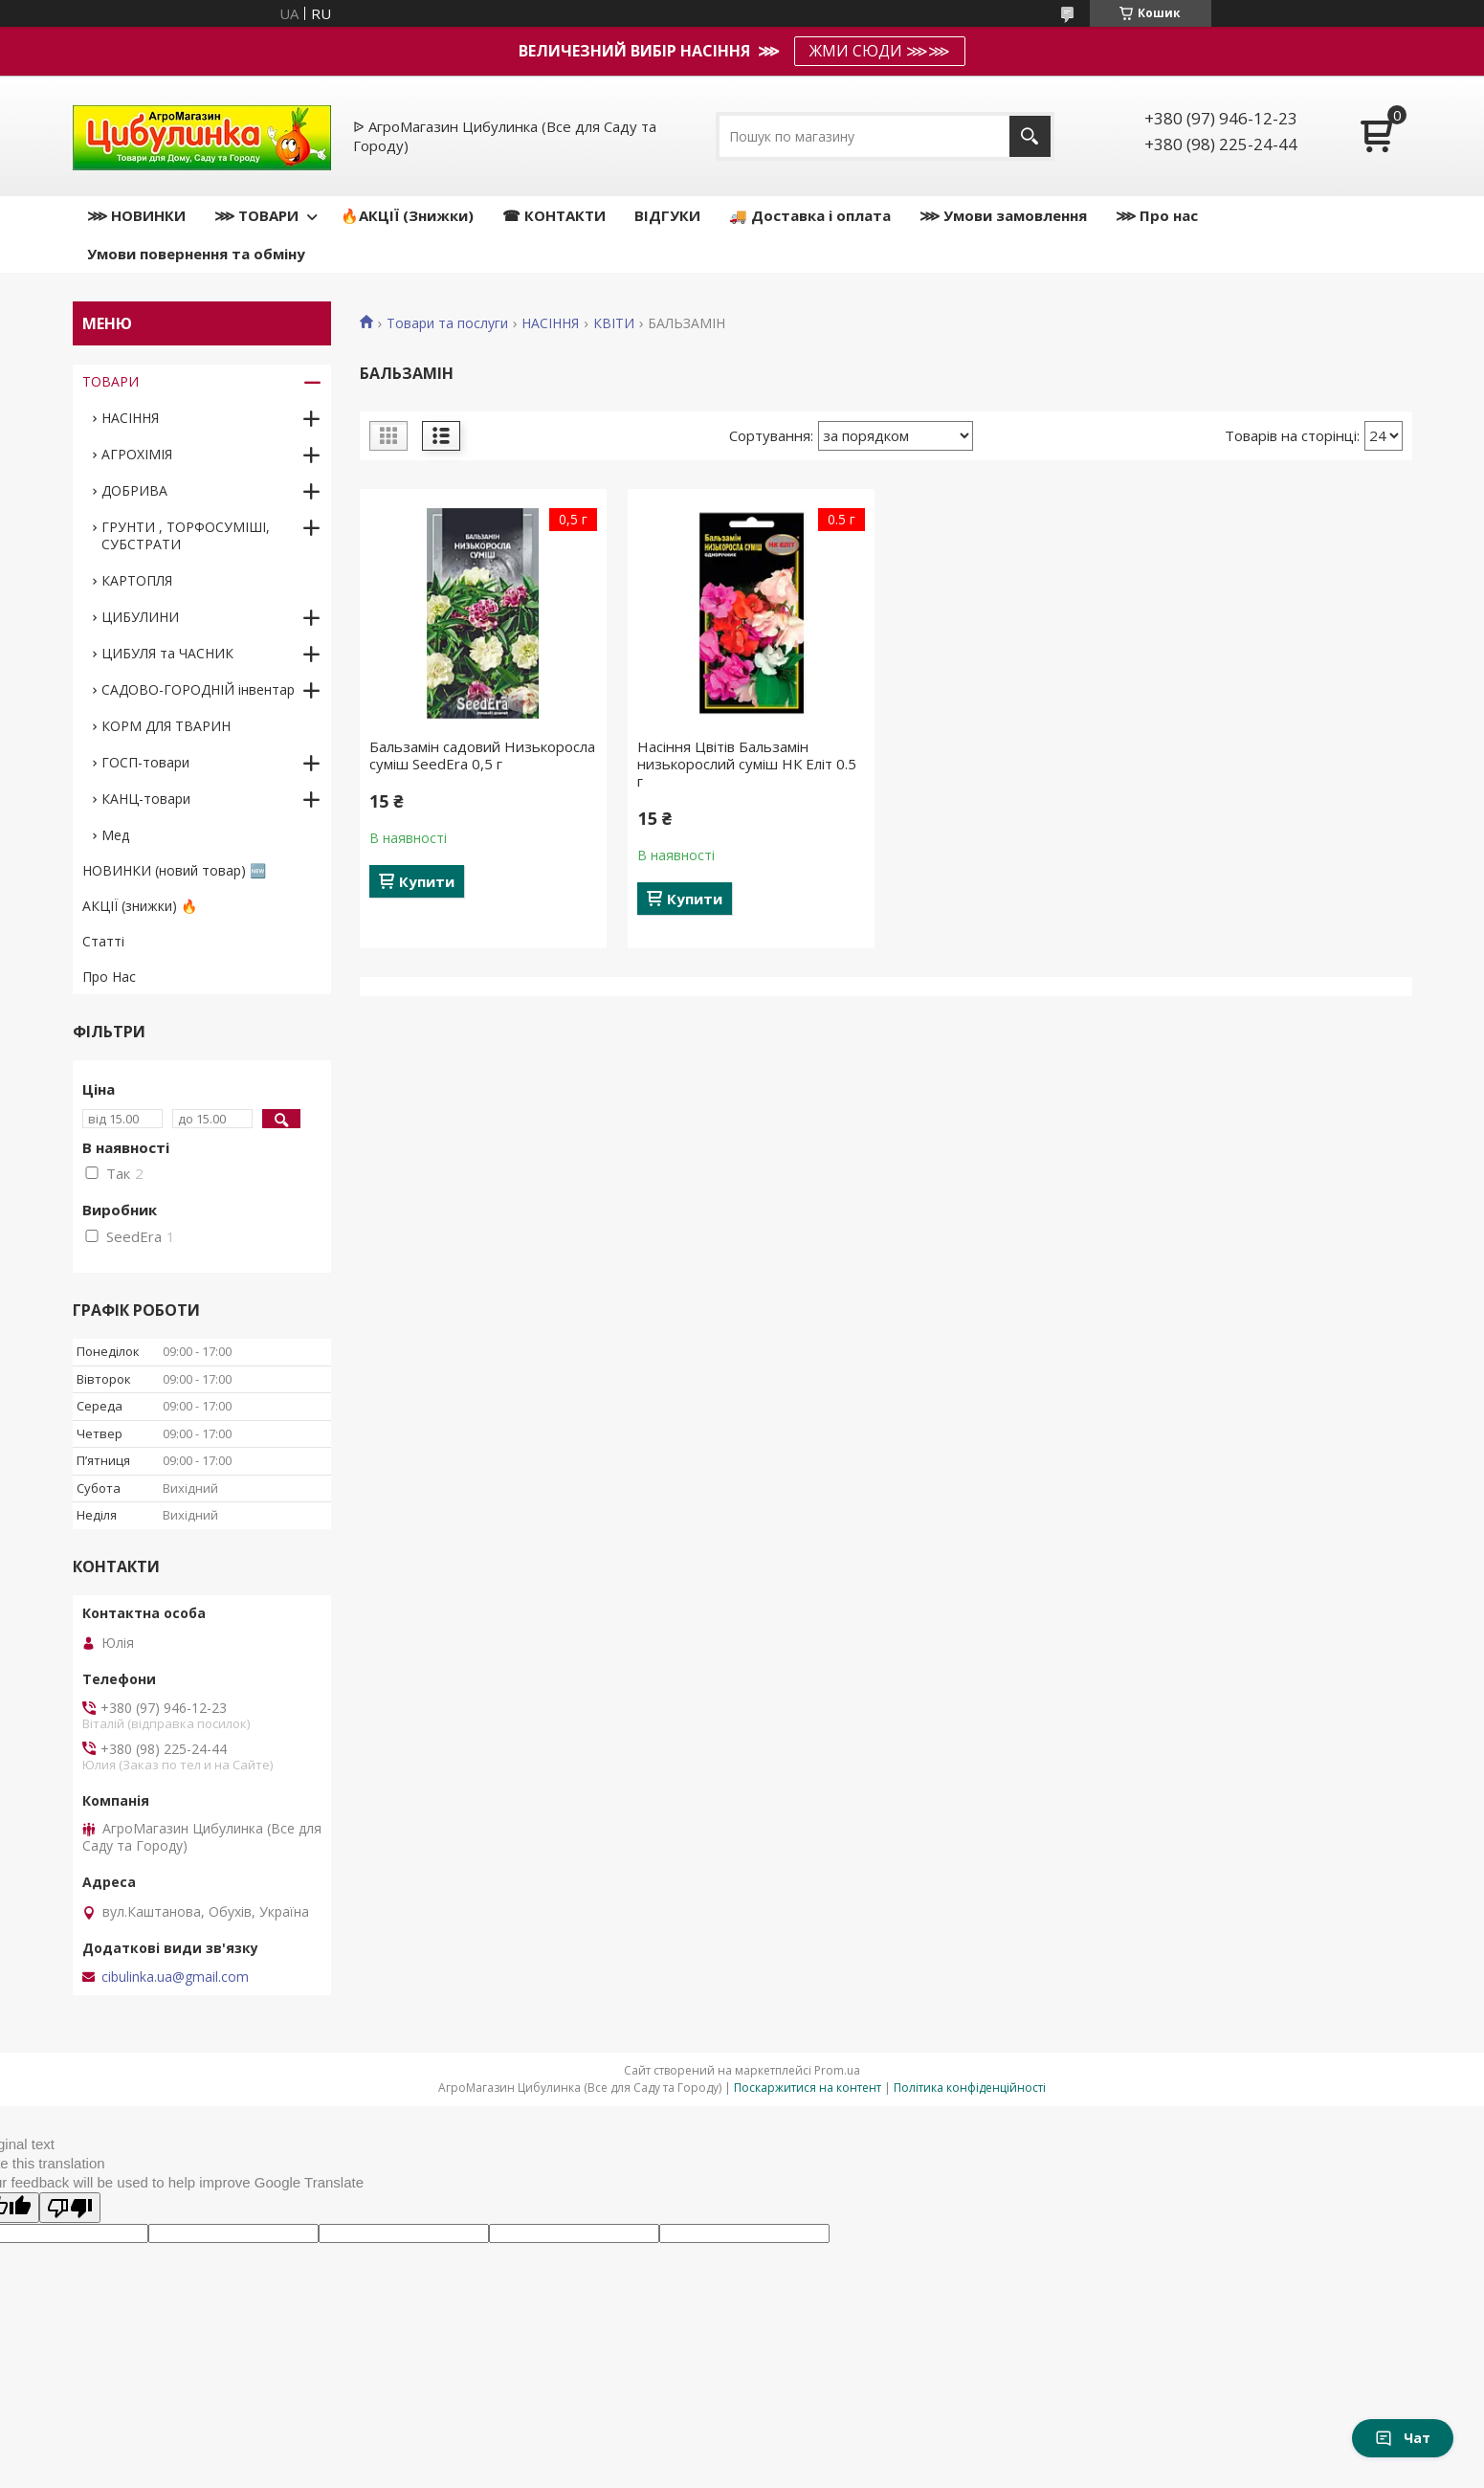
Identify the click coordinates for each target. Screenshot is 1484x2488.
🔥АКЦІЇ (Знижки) (407, 215)
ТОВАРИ (110, 381)
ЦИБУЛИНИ (140, 617)
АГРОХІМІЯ (136, 454)
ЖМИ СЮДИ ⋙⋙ (879, 50)
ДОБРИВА (134, 490)
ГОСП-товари (145, 762)
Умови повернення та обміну (196, 253)
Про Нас (109, 976)
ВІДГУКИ (667, 215)
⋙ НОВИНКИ (136, 215)
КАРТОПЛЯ (136, 580)
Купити (426, 881)
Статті (103, 941)
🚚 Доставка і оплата (810, 215)
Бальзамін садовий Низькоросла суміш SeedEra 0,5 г (482, 755)
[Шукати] (1030, 136)
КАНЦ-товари (145, 798)
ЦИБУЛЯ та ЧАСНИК (167, 653)
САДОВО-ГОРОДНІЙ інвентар (198, 689)
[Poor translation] (69, 2207)
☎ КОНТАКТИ (554, 215)
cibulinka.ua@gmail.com (175, 1977)
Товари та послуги (447, 323)
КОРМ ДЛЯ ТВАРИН (166, 726)
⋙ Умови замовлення (1003, 215)
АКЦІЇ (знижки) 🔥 (139, 906)
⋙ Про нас (1157, 215)
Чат (1402, 2438)
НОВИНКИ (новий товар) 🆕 (174, 870)
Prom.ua (837, 2070)
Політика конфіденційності (970, 2087)
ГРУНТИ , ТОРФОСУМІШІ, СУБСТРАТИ (185, 535)
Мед (115, 835)
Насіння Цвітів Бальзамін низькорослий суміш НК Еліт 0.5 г (746, 763)
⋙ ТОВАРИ (256, 215)
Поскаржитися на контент (807, 2087)
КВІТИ (613, 323)
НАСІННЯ (550, 323)
